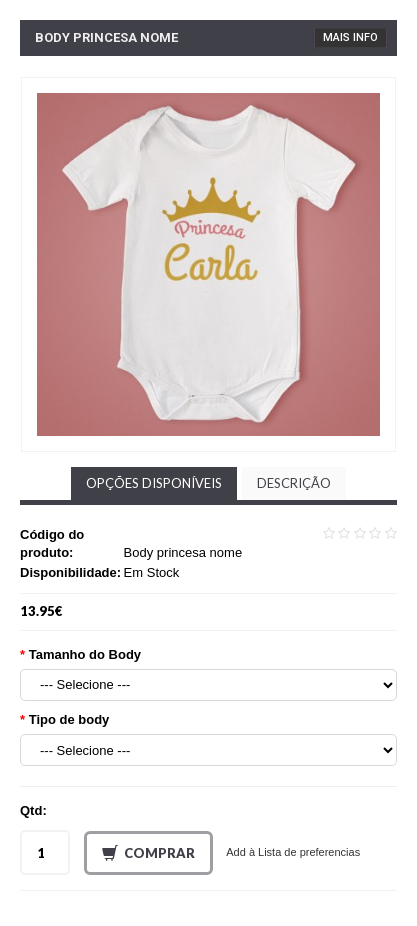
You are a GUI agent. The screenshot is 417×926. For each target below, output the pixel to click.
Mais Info (350, 37)
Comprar (148, 854)
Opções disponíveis (154, 483)
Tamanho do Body (85, 654)
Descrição (294, 483)
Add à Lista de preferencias (293, 852)
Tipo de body (69, 719)
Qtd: (33, 810)
